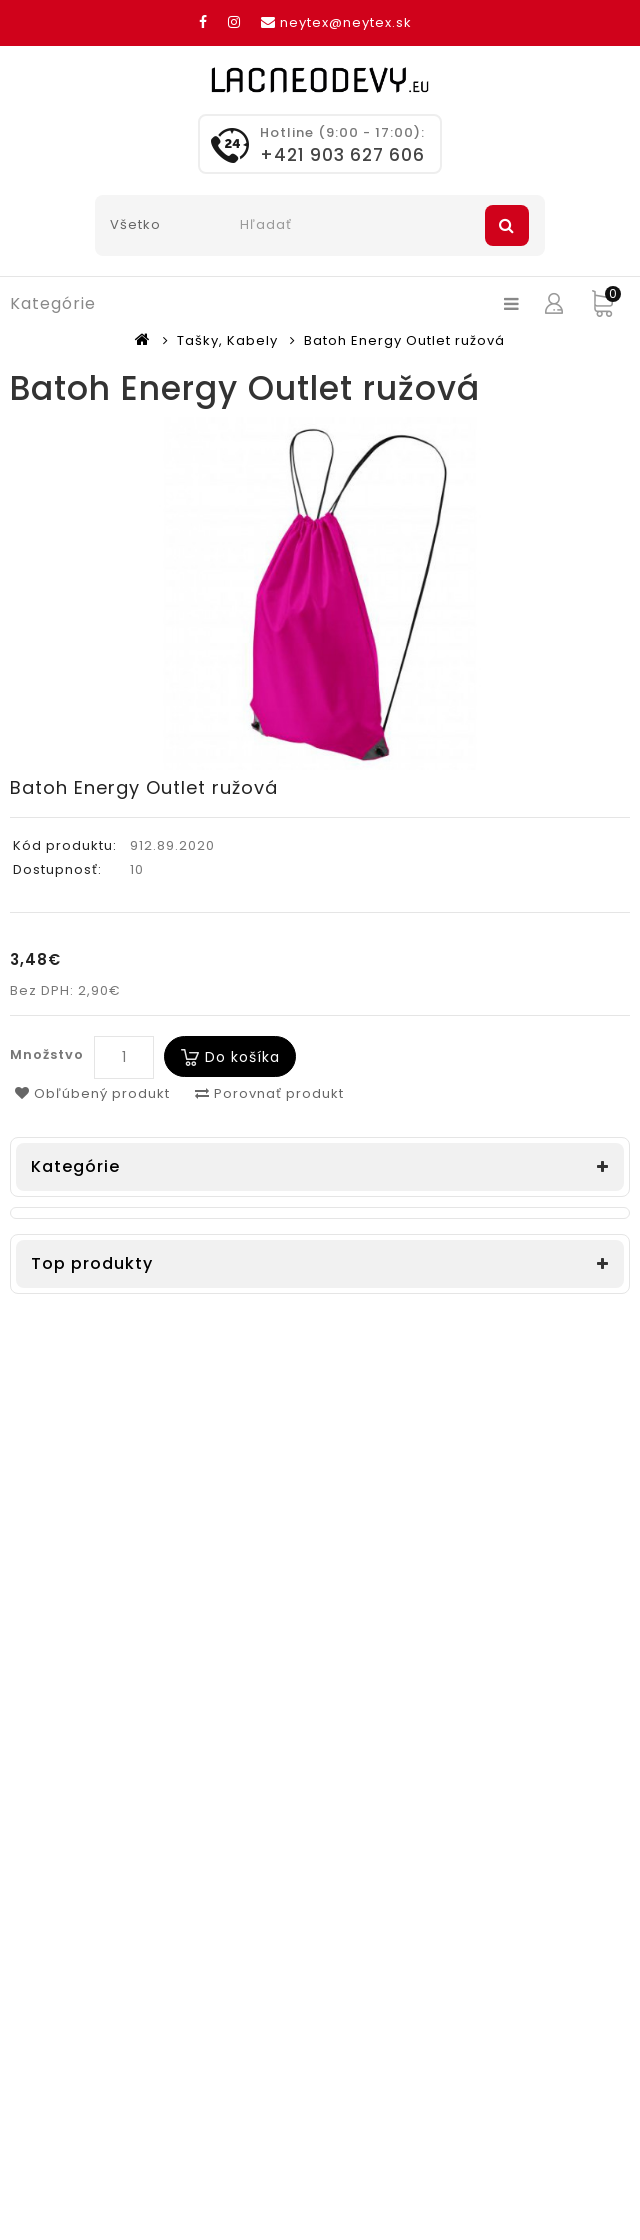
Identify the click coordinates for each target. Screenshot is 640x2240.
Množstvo (47, 1054)
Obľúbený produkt (92, 1093)
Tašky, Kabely (227, 340)
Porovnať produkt (269, 1093)
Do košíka (242, 1057)
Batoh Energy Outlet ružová (404, 340)
